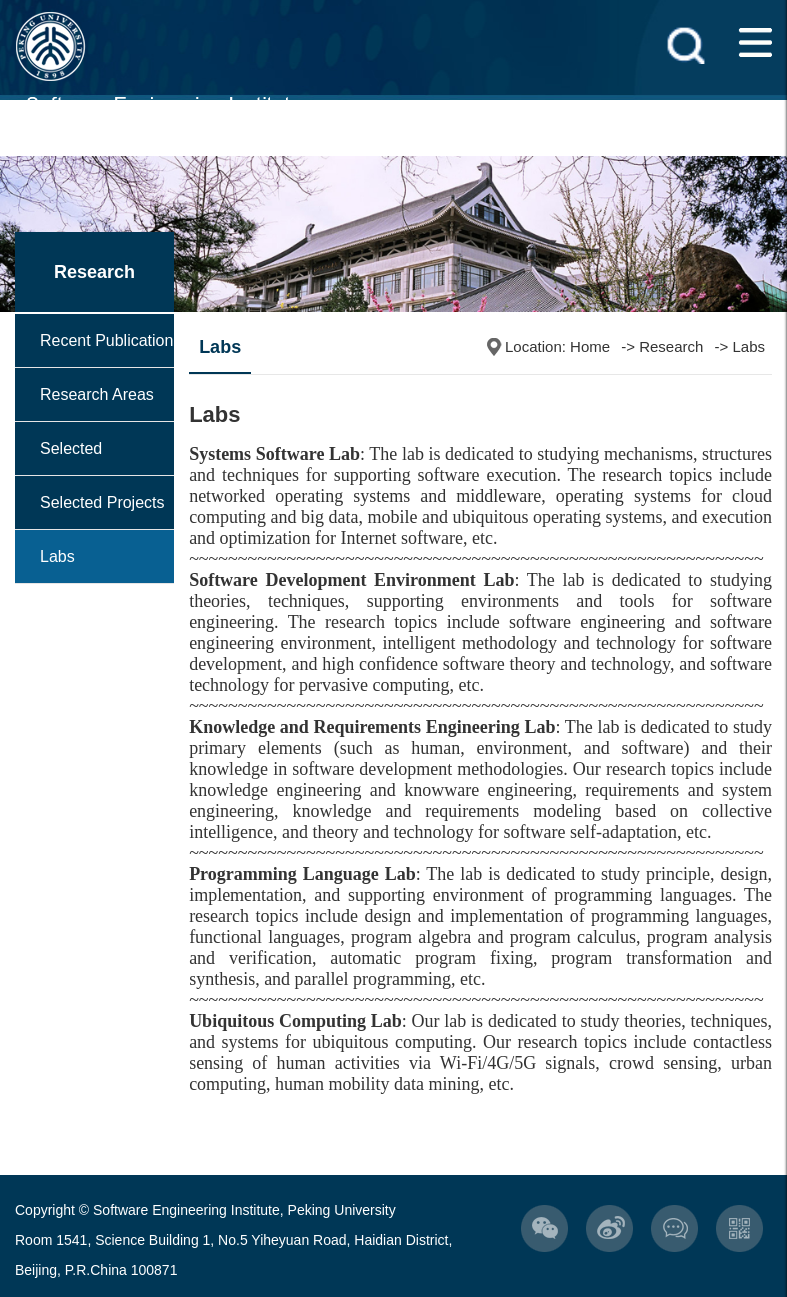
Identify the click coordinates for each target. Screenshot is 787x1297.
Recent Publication (106, 340)
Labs (57, 556)
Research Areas (97, 394)
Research (671, 346)
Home (590, 346)
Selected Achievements (90, 475)
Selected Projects (102, 502)
